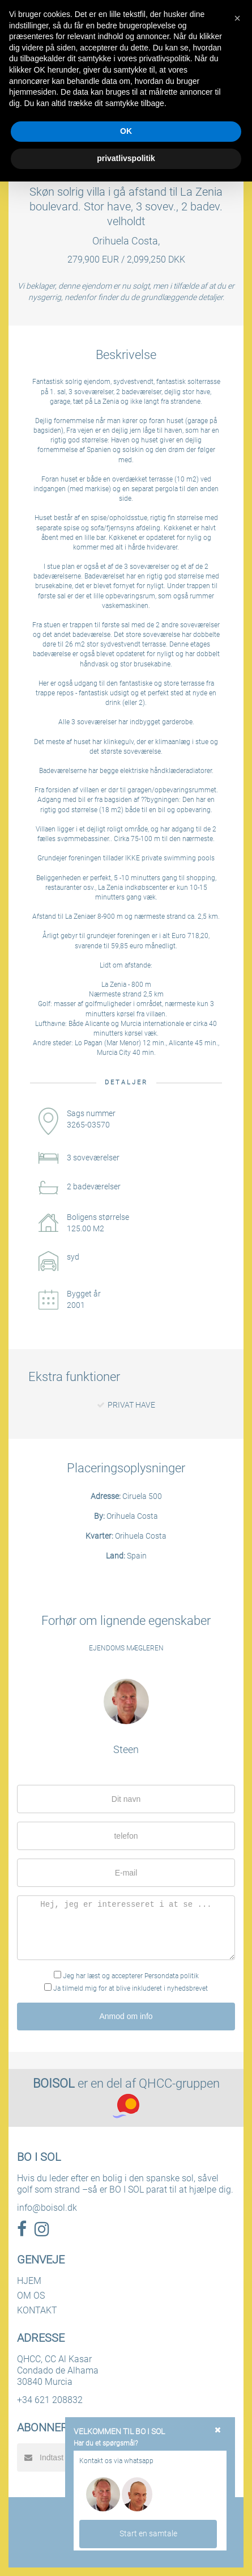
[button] (237, 18)
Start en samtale (148, 2533)
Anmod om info (125, 2016)
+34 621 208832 (50, 2400)
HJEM (29, 2280)
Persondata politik (171, 1976)
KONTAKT (37, 2310)
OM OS (31, 2295)
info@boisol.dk (47, 2207)
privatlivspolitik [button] (126, 158)
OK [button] (126, 131)
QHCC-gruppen (179, 2083)
